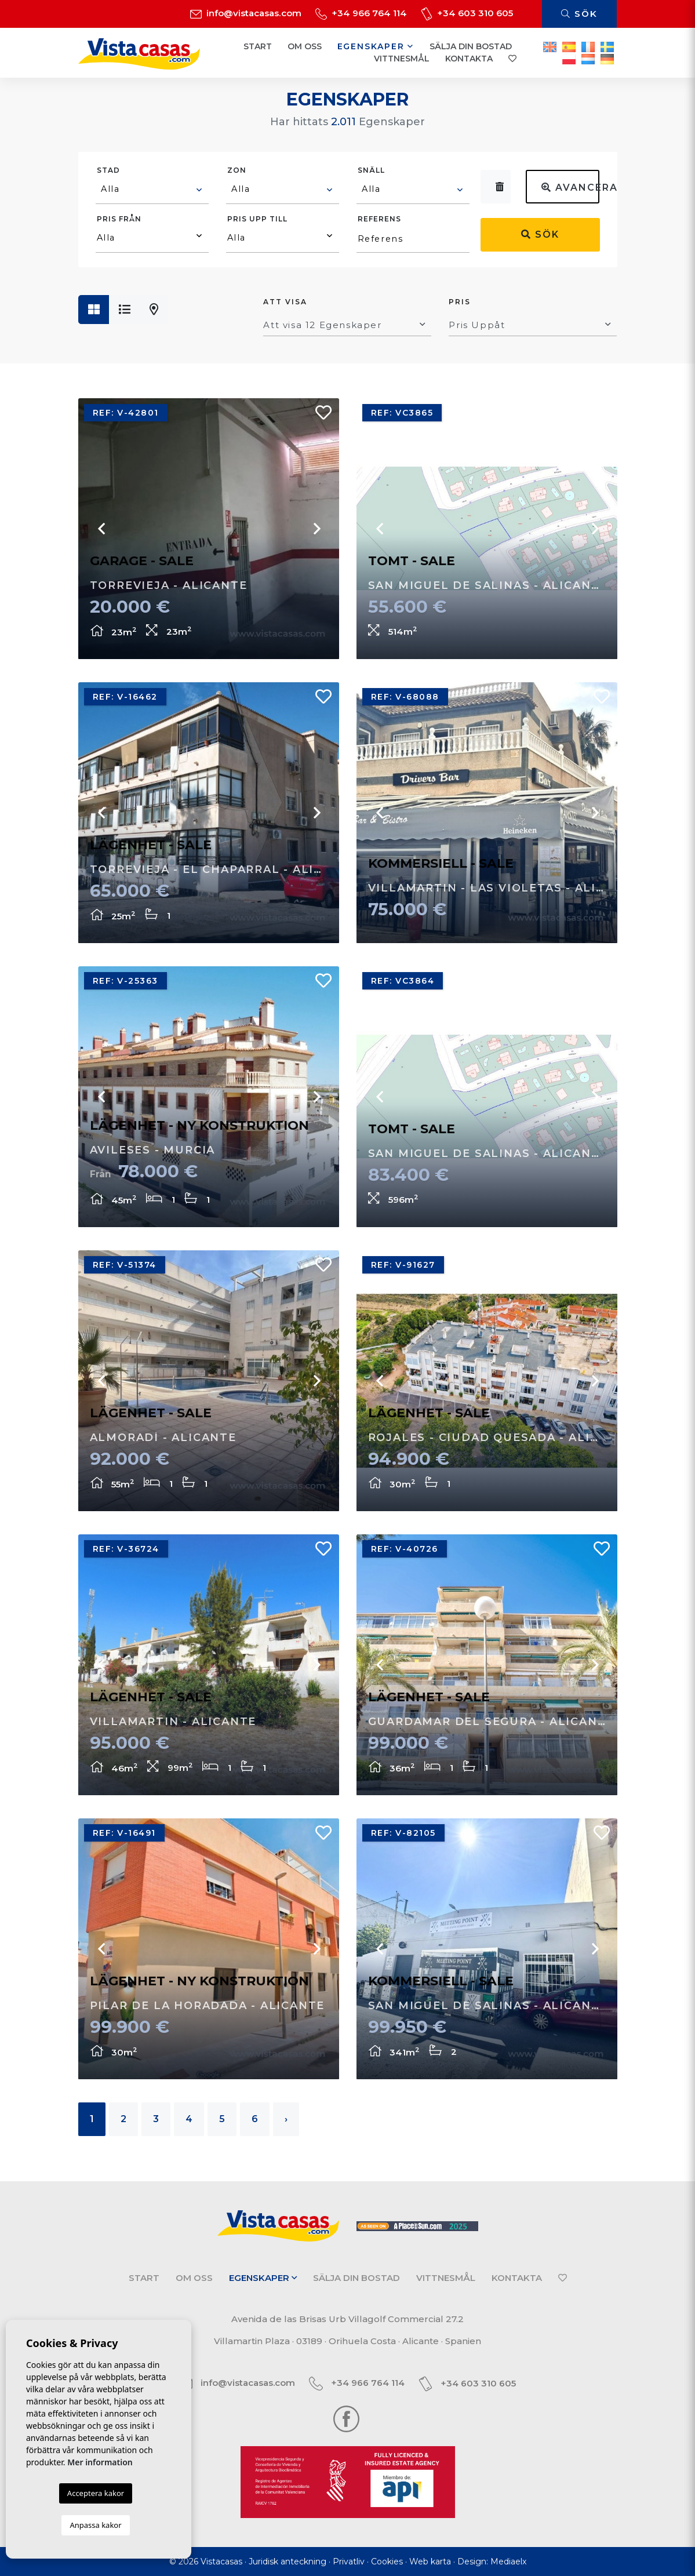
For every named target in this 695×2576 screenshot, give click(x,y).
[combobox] (152, 190)
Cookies (387, 2561)
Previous (379, 812)
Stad (108, 170)
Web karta (430, 2561)
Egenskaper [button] (375, 46)
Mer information (100, 2462)
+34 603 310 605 (467, 13)
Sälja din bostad (471, 46)
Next (594, 812)
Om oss (305, 46)
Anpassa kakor (95, 2525)
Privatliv (349, 2561)
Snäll (371, 170)
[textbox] (153, 189)
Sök (579, 13)
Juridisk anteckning (287, 2561)
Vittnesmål (402, 58)
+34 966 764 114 (361, 13)
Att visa (285, 301)
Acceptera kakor (95, 2493)
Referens (379, 219)
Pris (460, 301)
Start (257, 46)
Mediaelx (508, 2561)
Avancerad (570, 187)
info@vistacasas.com (245, 13)
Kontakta (469, 58)
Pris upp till (257, 219)
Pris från (119, 219)
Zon (236, 170)
